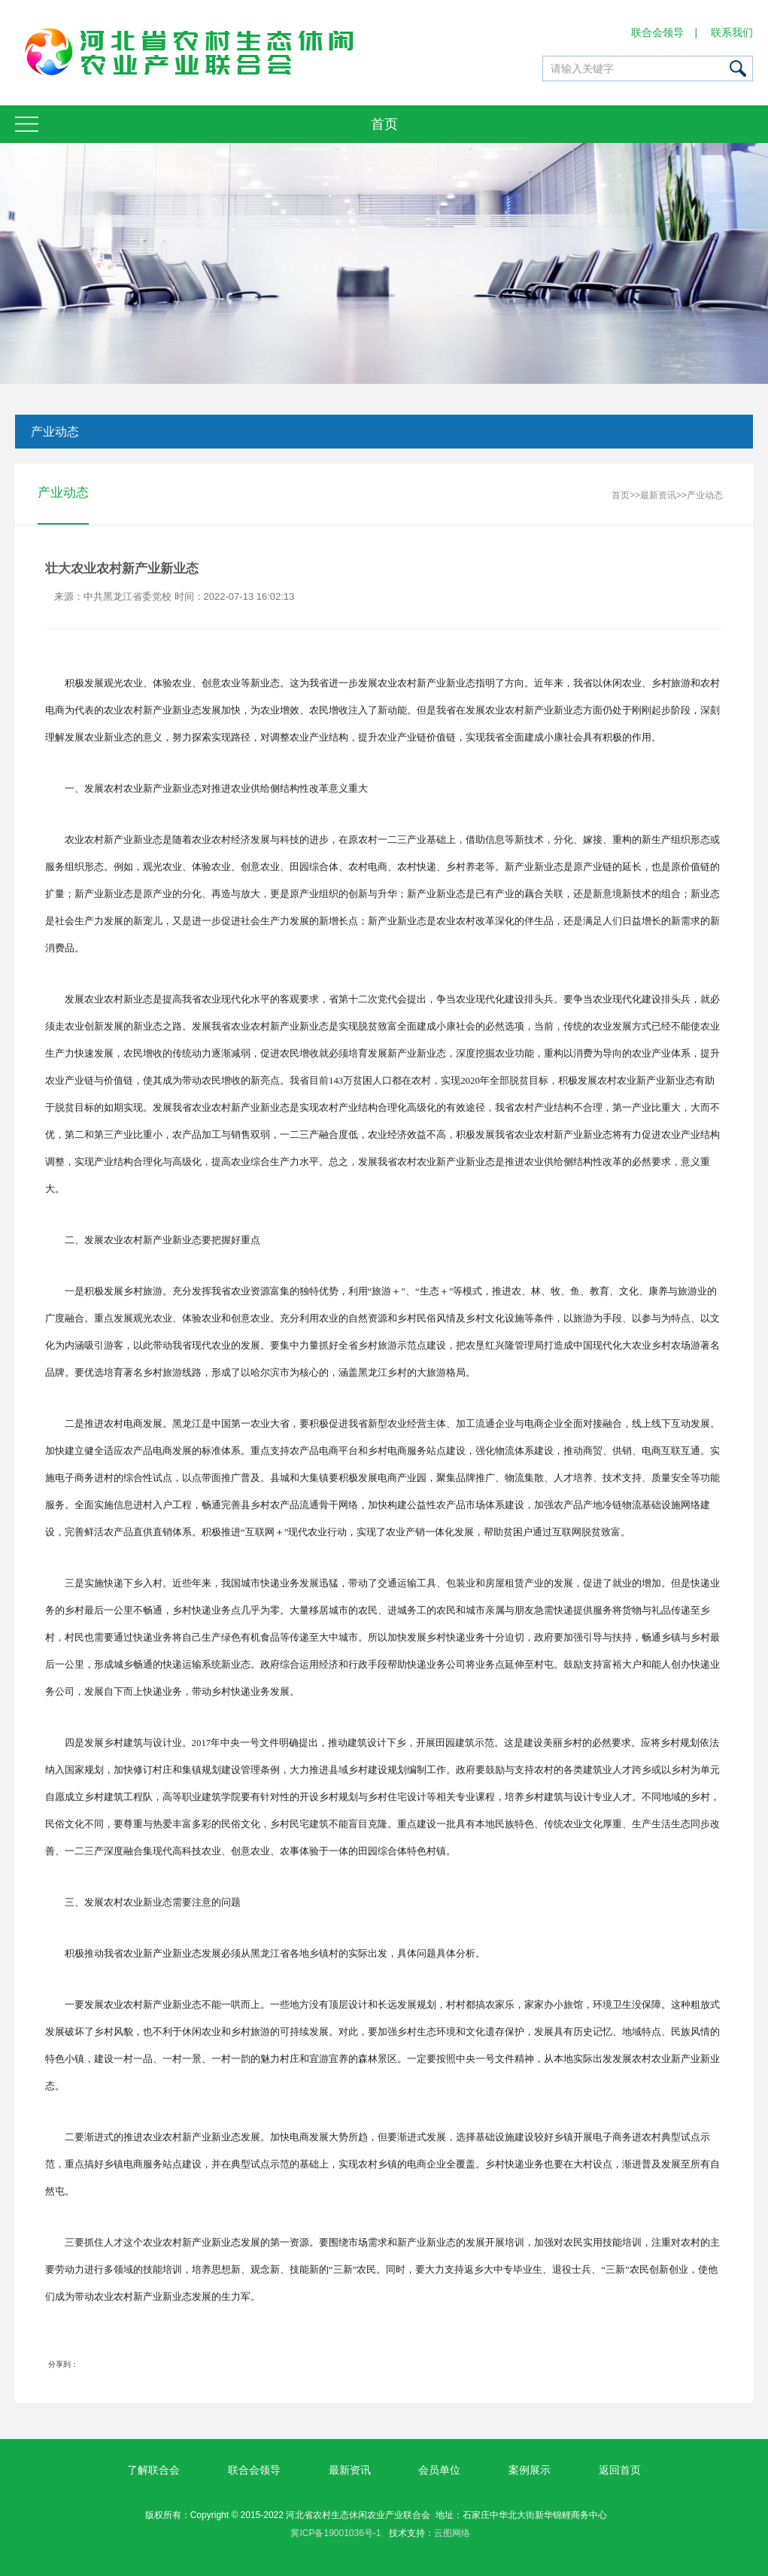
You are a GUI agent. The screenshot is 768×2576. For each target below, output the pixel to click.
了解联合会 (153, 2470)
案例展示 (529, 2470)
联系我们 (733, 32)
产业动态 (53, 431)
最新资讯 (658, 496)
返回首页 (620, 2470)
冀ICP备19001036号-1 (335, 2533)
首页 (621, 496)
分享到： (63, 2365)
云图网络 (452, 2533)
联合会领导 (658, 32)
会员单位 (439, 2470)
